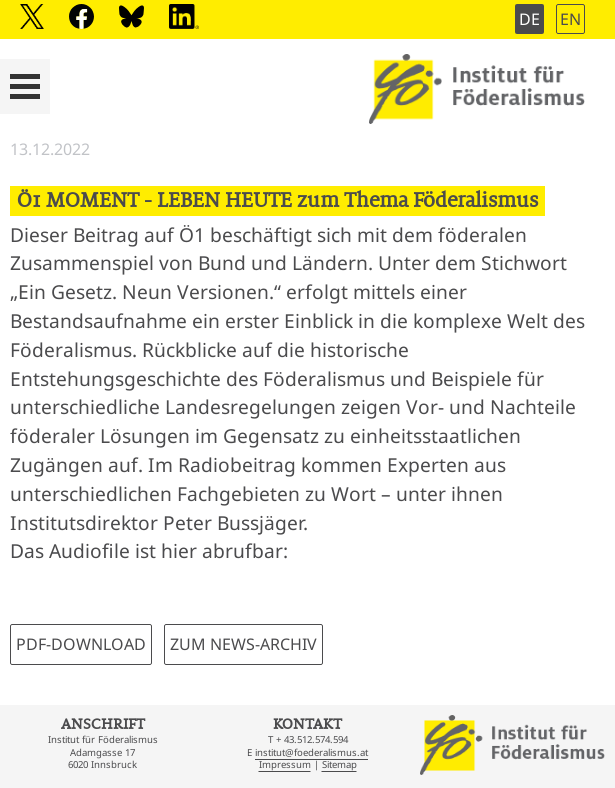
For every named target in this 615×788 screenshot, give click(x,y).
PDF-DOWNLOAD (81, 644)
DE (529, 19)
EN (570, 19)
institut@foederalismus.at (311, 752)
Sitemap (339, 764)
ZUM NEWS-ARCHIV (243, 644)
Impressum (285, 764)
